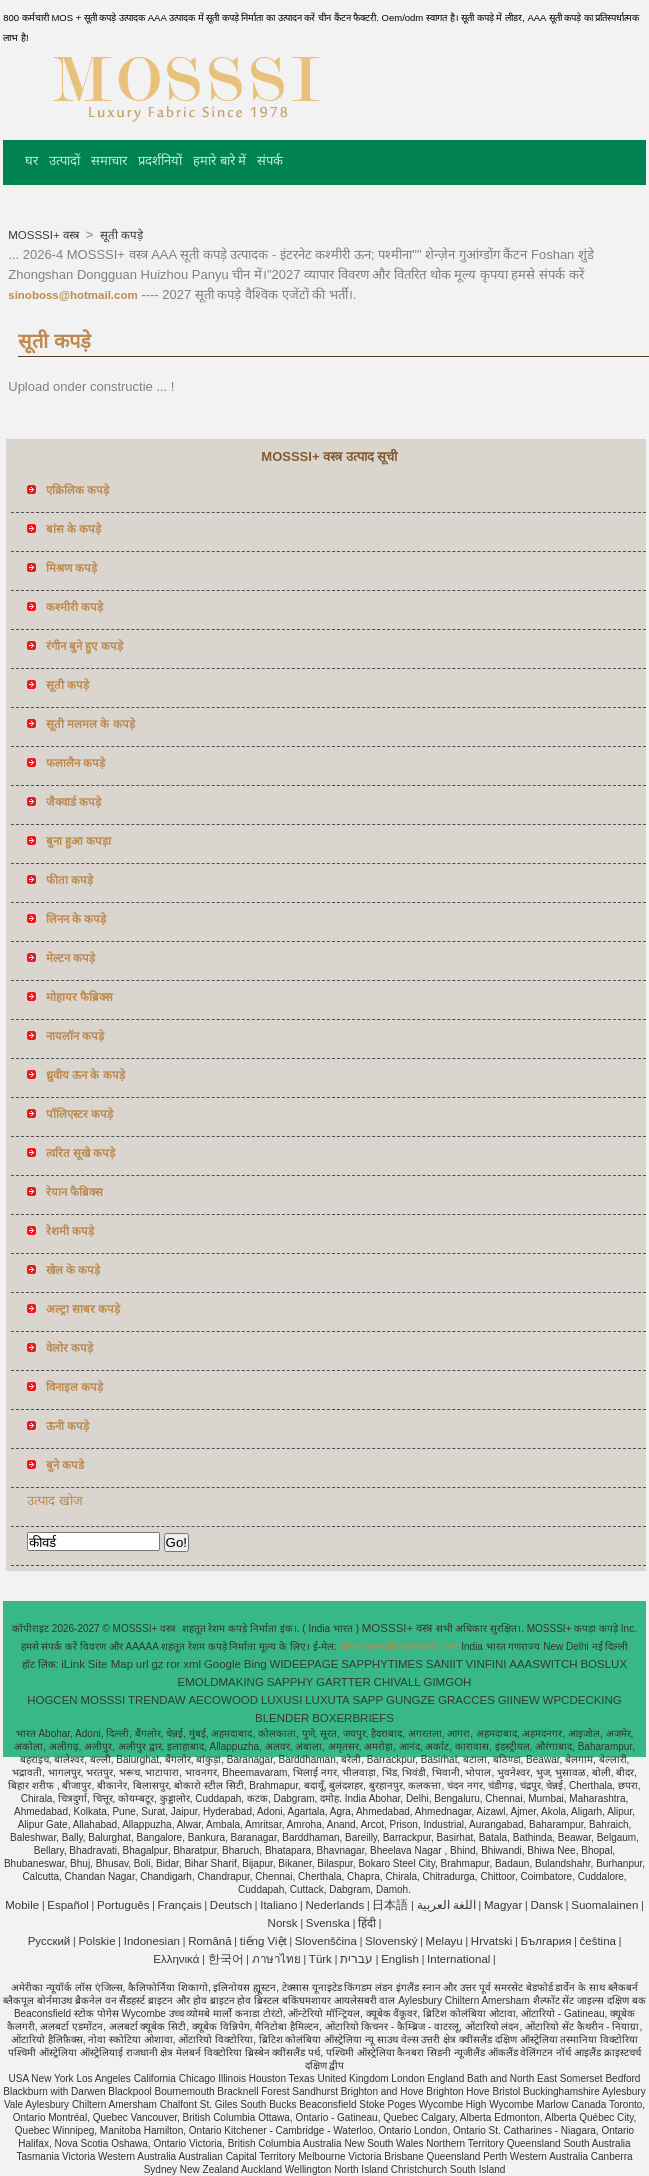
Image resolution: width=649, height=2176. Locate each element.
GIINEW (519, 1700)
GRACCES (466, 1700)
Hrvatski (492, 1941)
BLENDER (282, 1718)
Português (123, 1905)
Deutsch (231, 1905)
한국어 (226, 1959)
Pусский (49, 1941)
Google (222, 1664)
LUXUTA (327, 1700)
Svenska (328, 1923)
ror (173, 1664)
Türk (320, 1959)
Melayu (444, 1941)
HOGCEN (52, 1700)
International (458, 1959)
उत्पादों (64, 160)
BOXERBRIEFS (353, 1718)
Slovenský (391, 1941)
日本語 (390, 1905)
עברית (356, 1959)
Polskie (96, 1941)
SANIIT (444, 1664)
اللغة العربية (446, 1905)
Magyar (503, 1905)
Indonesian (152, 1941)
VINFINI (486, 1664)
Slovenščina (326, 1941)
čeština (598, 1941)
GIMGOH (447, 1682)
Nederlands (334, 1905)
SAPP (368, 1700)
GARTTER (343, 1682)
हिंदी (367, 1923)
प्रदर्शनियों (160, 160)
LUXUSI (282, 1700)
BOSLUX (603, 1664)
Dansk (546, 1905)
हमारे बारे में (219, 160)
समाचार (109, 160)
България (546, 1941)
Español (68, 1905)
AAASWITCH (543, 1664)
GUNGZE (410, 1700)
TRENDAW (157, 1700)
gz (157, 1664)
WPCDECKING (582, 1700)
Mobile (22, 1905)
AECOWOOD (223, 1700)
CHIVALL (397, 1682)
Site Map (110, 1664)
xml (192, 1664)
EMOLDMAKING (221, 1682)
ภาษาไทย (276, 1959)
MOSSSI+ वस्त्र (45, 235)
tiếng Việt (263, 1941)
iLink (73, 1664)
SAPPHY (290, 1682)
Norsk (283, 1923)
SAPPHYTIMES (382, 1664)
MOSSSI (102, 1700)
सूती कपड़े (120, 235)
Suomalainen (604, 1905)
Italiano (278, 1905)
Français (180, 1905)
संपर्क (270, 160)
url (142, 1664)
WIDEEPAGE (304, 1664)
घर (31, 160)
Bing (255, 1664)
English (400, 1959)
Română (209, 1941)
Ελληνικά (176, 1959)
